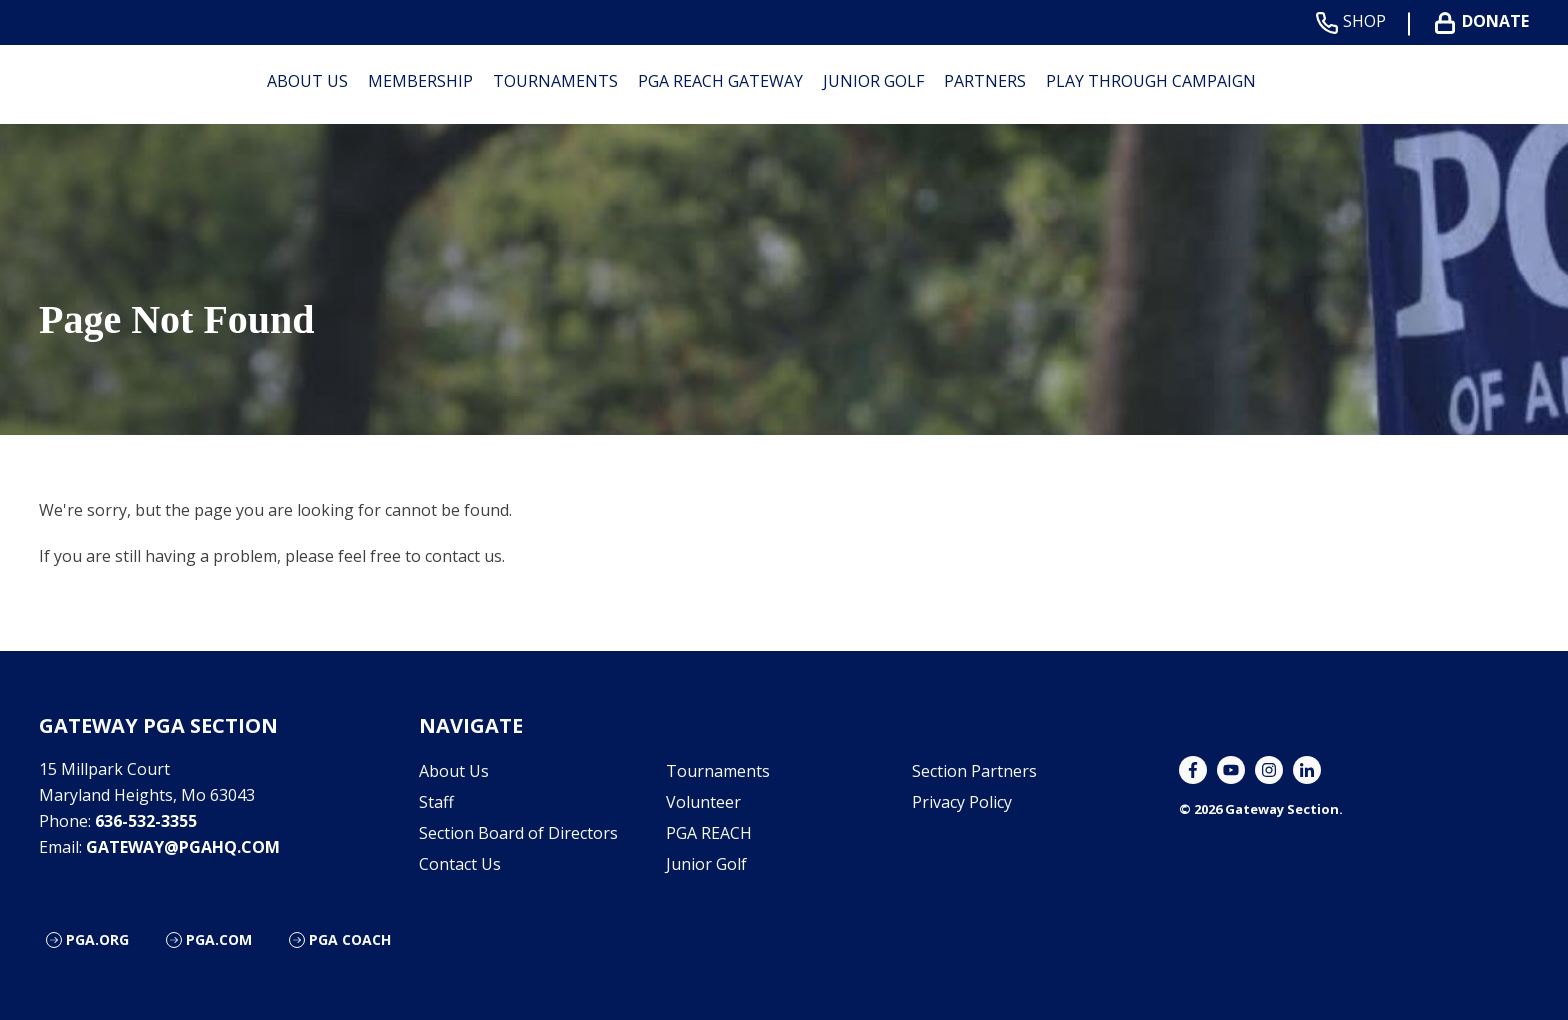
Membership (420, 81)
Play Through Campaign (1151, 81)
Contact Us (460, 864)
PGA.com (219, 939)
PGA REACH (709, 833)
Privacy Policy (962, 802)
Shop (1355, 21)
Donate (1486, 21)
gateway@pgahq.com (183, 847)
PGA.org (97, 939)
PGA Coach (350, 939)
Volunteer (703, 802)
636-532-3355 (146, 821)
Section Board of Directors (518, 833)
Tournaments (555, 81)
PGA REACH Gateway (720, 81)
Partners (985, 81)
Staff (436, 802)
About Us (307, 81)
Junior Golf (873, 81)
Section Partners (974, 771)
